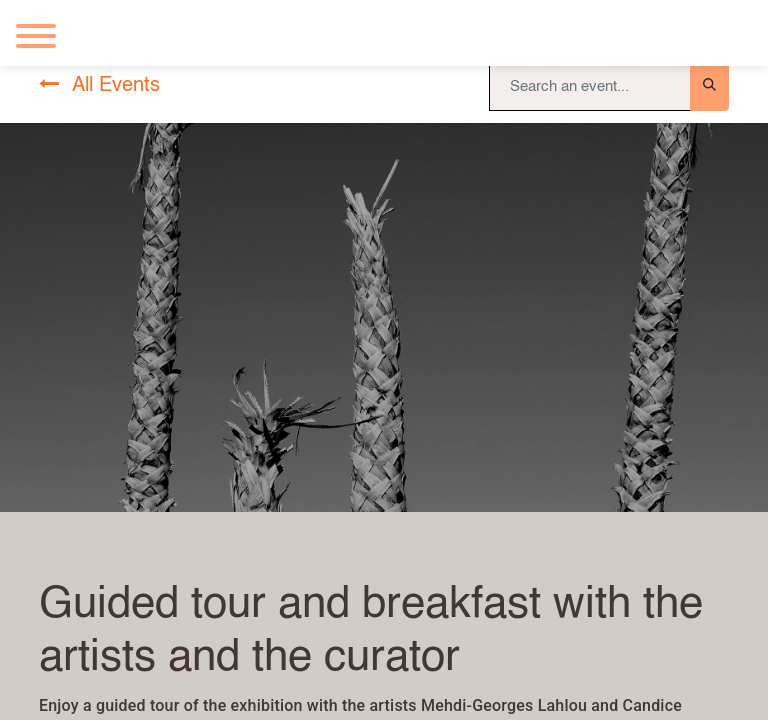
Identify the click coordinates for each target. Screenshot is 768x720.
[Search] (709, 86)
